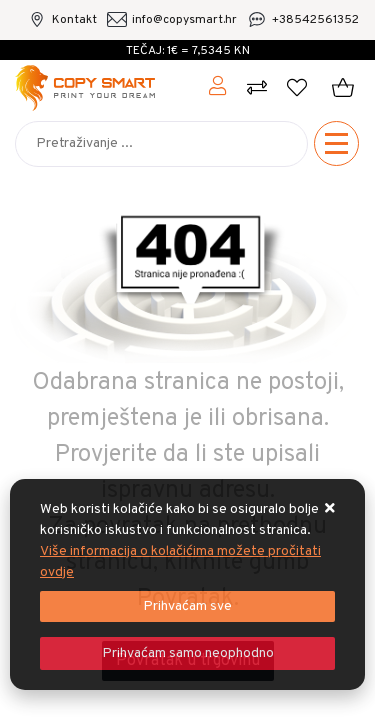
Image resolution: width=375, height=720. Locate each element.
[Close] (187, 606)
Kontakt (74, 20)
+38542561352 (315, 20)
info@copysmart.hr (184, 20)
